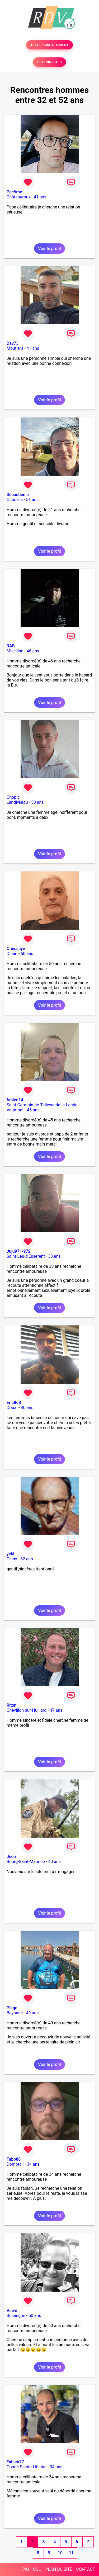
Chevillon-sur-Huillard (26, 1710)
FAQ (25, 2569)
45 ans (33, 1109)
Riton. (12, 1705)
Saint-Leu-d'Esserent (26, 1256)
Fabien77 (15, 2461)
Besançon (16, 2315)
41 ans (40, 196)
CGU (37, 2569)
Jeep (11, 1856)
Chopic (13, 797)
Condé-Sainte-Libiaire (26, 2466)
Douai (12, 1407)
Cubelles (15, 499)
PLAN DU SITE (58, 2569)
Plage (12, 2007)
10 (60, 2552)
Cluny (12, 1558)
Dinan (12, 953)
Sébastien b (18, 494)
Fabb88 (14, 2159)
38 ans (54, 1256)
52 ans (26, 1558)
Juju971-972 (19, 1251)
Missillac (15, 650)
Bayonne (15, 2012)
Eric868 (14, 1402)
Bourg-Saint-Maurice (26, 1861)
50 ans (37, 802)
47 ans (56, 1710)
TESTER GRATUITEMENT (49, 45)
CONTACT (85, 2569)
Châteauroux (18, 196)
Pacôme (14, 191)
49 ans (32, 2012)
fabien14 (15, 1099)
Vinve (12, 2310)
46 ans (32, 650)
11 (71, 2552)
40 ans (27, 1407)
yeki (10, 1553)
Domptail (15, 2164)
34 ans (33, 2164)
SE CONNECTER (49, 62)
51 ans (32, 499)
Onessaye (16, 948)
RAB (11, 645)
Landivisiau (17, 802)
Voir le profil (49, 248)
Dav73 (12, 343)
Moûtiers (15, 348)
